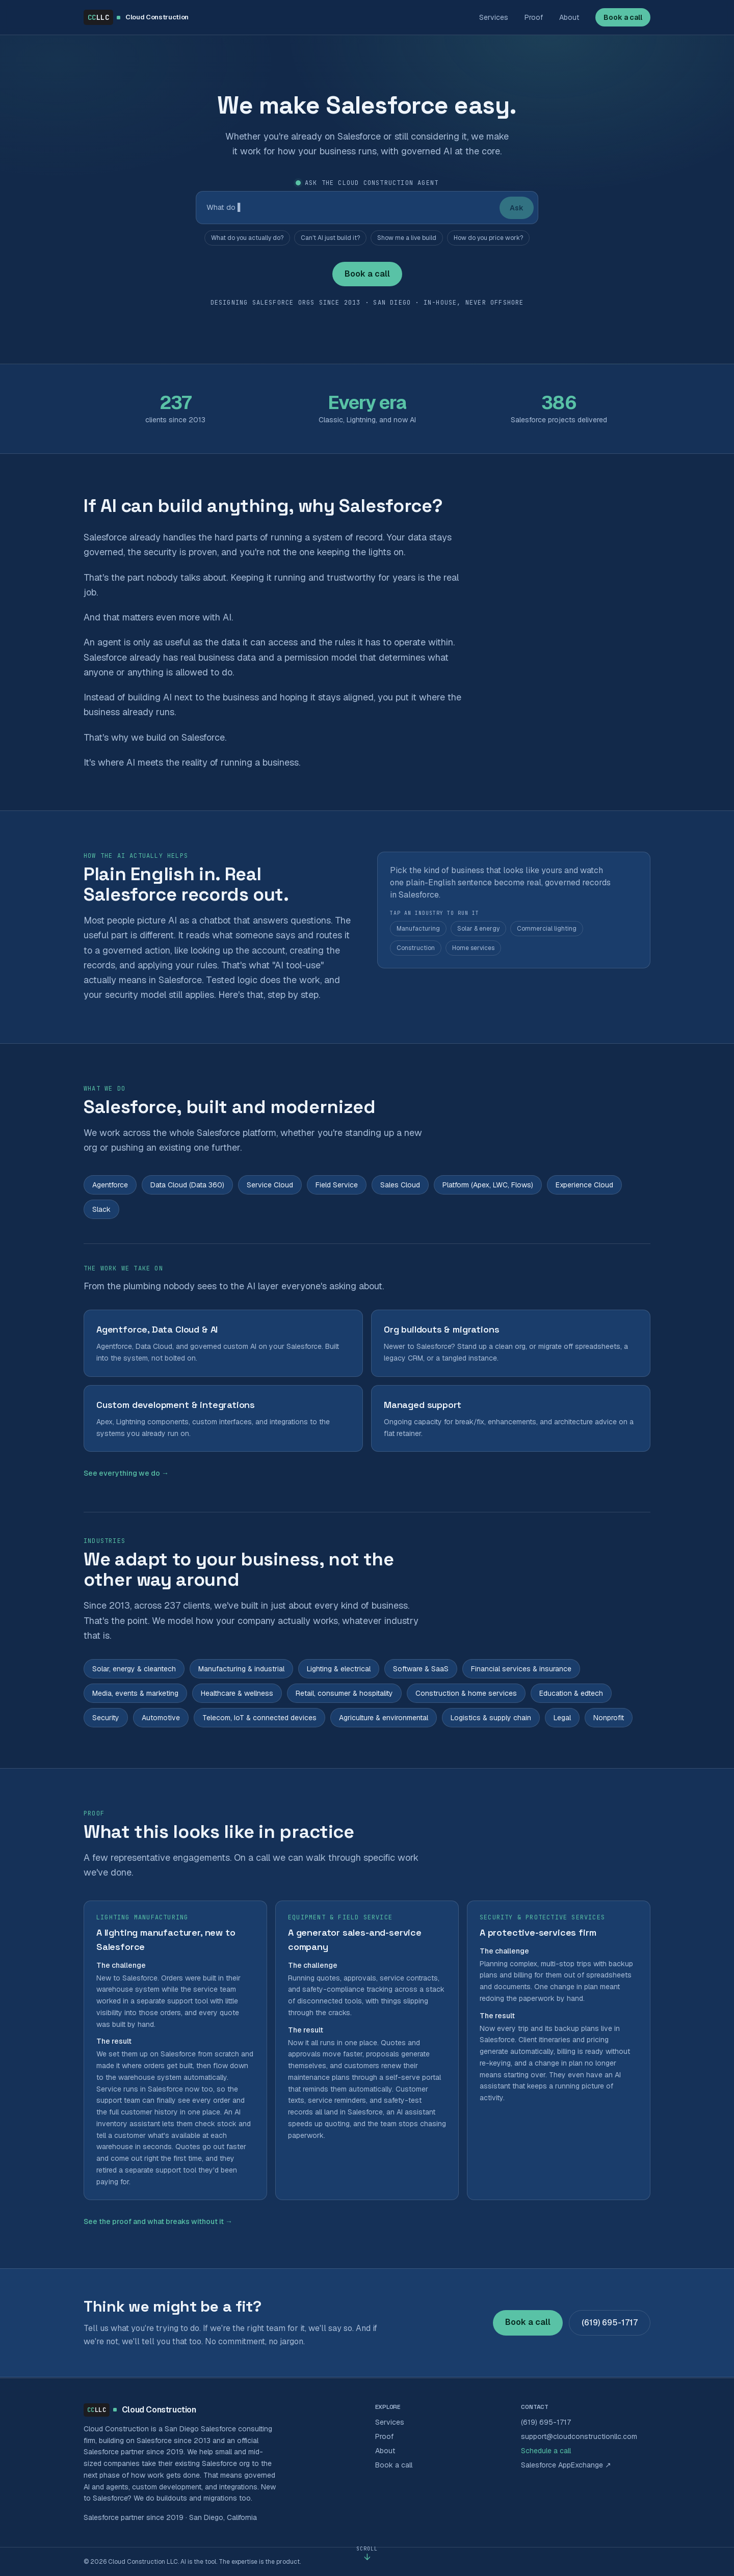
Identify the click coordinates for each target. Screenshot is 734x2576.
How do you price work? (488, 238)
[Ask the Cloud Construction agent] (347, 208)
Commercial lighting (546, 929)
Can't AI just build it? (330, 238)
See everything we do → (126, 1473)
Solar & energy (478, 929)
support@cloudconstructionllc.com (579, 2436)
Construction (416, 948)
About (569, 17)
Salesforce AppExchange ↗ (566, 2465)
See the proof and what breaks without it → (158, 2221)
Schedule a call (546, 2450)
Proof (534, 17)
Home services (473, 948)
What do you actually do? (247, 238)
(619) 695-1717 (610, 2322)
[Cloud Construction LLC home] (136, 17)
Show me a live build (406, 238)
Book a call (623, 17)
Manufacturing (418, 929)
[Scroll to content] (367, 2554)
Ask (516, 207)
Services (493, 17)
